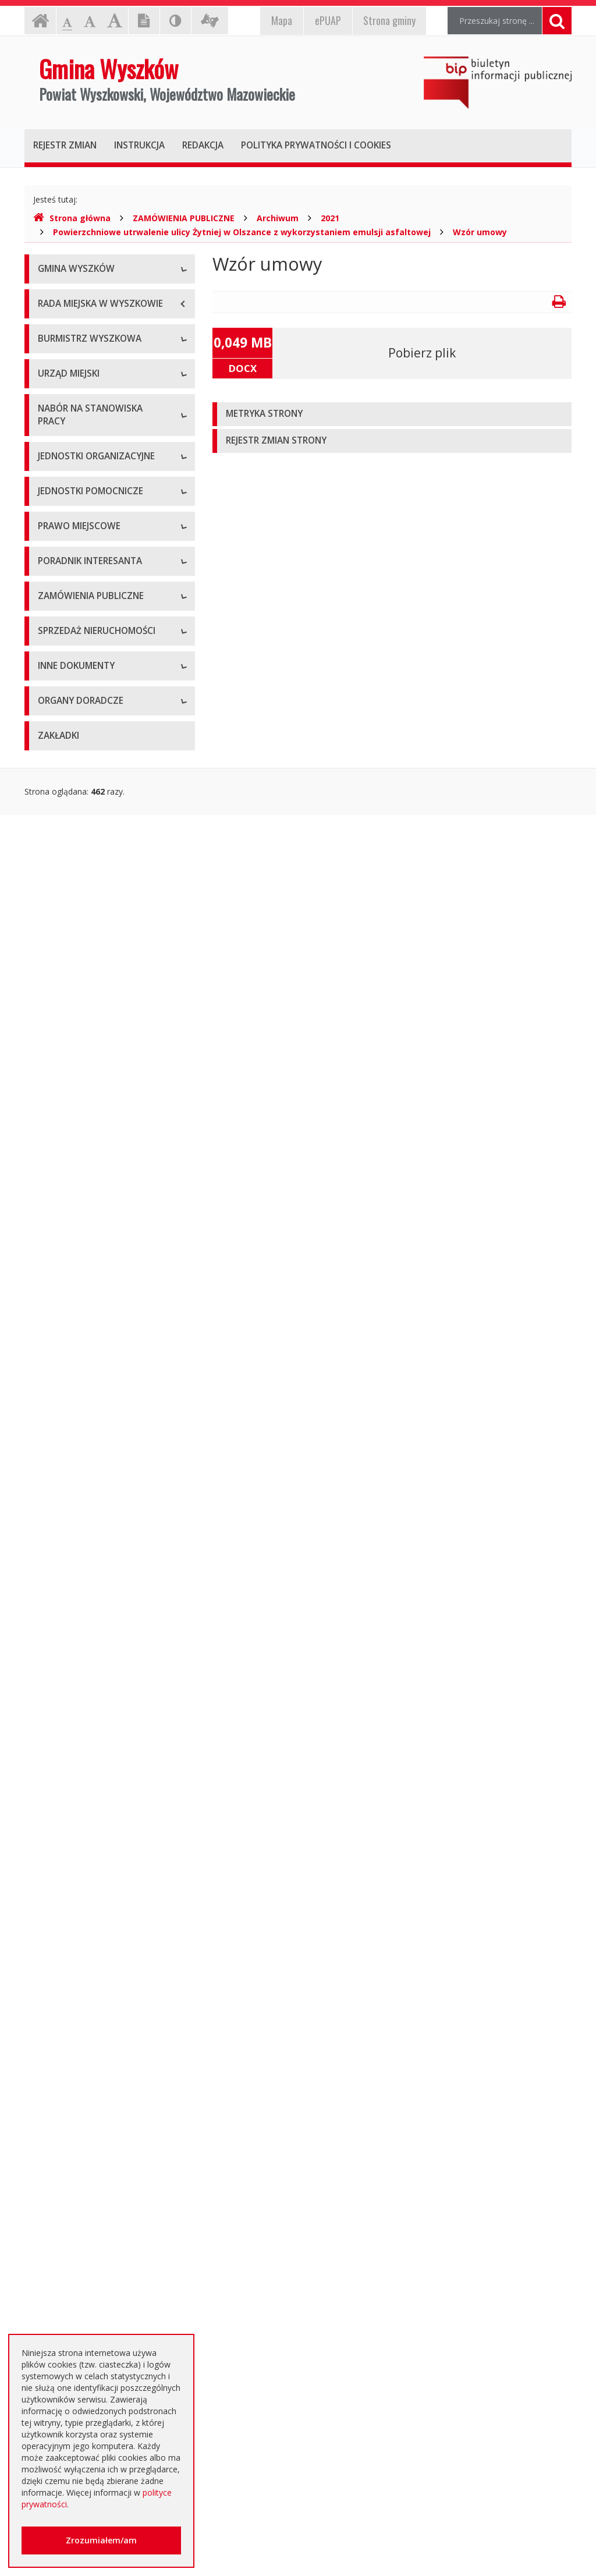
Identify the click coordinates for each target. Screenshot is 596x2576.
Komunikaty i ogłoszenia (84, 2079)
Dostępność (61, 401)
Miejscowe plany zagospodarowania (74, 1267)
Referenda (57, 1403)
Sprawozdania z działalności (90, 576)
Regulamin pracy (69, 794)
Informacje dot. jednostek (87, 1173)
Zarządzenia (61, 549)
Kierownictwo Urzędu (78, 741)
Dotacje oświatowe (75, 2207)
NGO (47, 2105)
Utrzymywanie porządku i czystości (103, 1351)
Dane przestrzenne (73, 1430)
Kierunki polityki (67, 1962)
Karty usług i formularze (83, 1517)
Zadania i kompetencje (81, 523)
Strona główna (72, 218)
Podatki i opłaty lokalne (82, 1325)
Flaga (48, 349)
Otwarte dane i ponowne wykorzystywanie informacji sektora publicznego (90, 2169)
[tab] (392, 414)
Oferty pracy (61, 868)
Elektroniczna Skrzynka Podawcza (101, 1543)
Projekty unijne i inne (77, 1936)
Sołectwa (55, 1121)
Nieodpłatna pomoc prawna (91, 2233)
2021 (330, 218)
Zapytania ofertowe (75, 1735)
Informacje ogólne (73, 296)
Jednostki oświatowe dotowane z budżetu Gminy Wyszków (100, 2291)
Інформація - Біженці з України (98, 2323)
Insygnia (53, 375)
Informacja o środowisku (85, 1988)
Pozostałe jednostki (75, 1060)
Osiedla (52, 1147)
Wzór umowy (480, 232)
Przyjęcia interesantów (80, 602)
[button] (392, 414)
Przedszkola (60, 981)
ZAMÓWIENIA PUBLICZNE (184, 218)
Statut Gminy (62, 1235)
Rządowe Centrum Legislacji (91, 1569)
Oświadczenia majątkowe (86, 2015)
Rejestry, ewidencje (74, 1910)
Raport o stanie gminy (79, 628)
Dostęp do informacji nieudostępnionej (78, 2047)
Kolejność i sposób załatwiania (96, 1491)
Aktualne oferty (66, 1823)
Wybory (52, 1377)
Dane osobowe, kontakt (83, 497)
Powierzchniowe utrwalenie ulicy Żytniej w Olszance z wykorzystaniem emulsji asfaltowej (242, 232)
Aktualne (54, 1630)
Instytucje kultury (70, 1008)
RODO (50, 2259)
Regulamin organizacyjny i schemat (104, 715)
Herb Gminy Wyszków (79, 322)
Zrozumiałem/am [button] (101, 2540)
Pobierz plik (422, 353)
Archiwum (278, 218)
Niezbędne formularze (80, 894)
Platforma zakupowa (77, 1761)
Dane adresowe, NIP (77, 689)
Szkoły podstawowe (75, 955)
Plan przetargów (69, 1709)
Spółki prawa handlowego (86, 1034)
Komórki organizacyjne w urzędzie (102, 768)
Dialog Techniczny (72, 1683)
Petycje (52, 2131)
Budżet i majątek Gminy (83, 1299)
